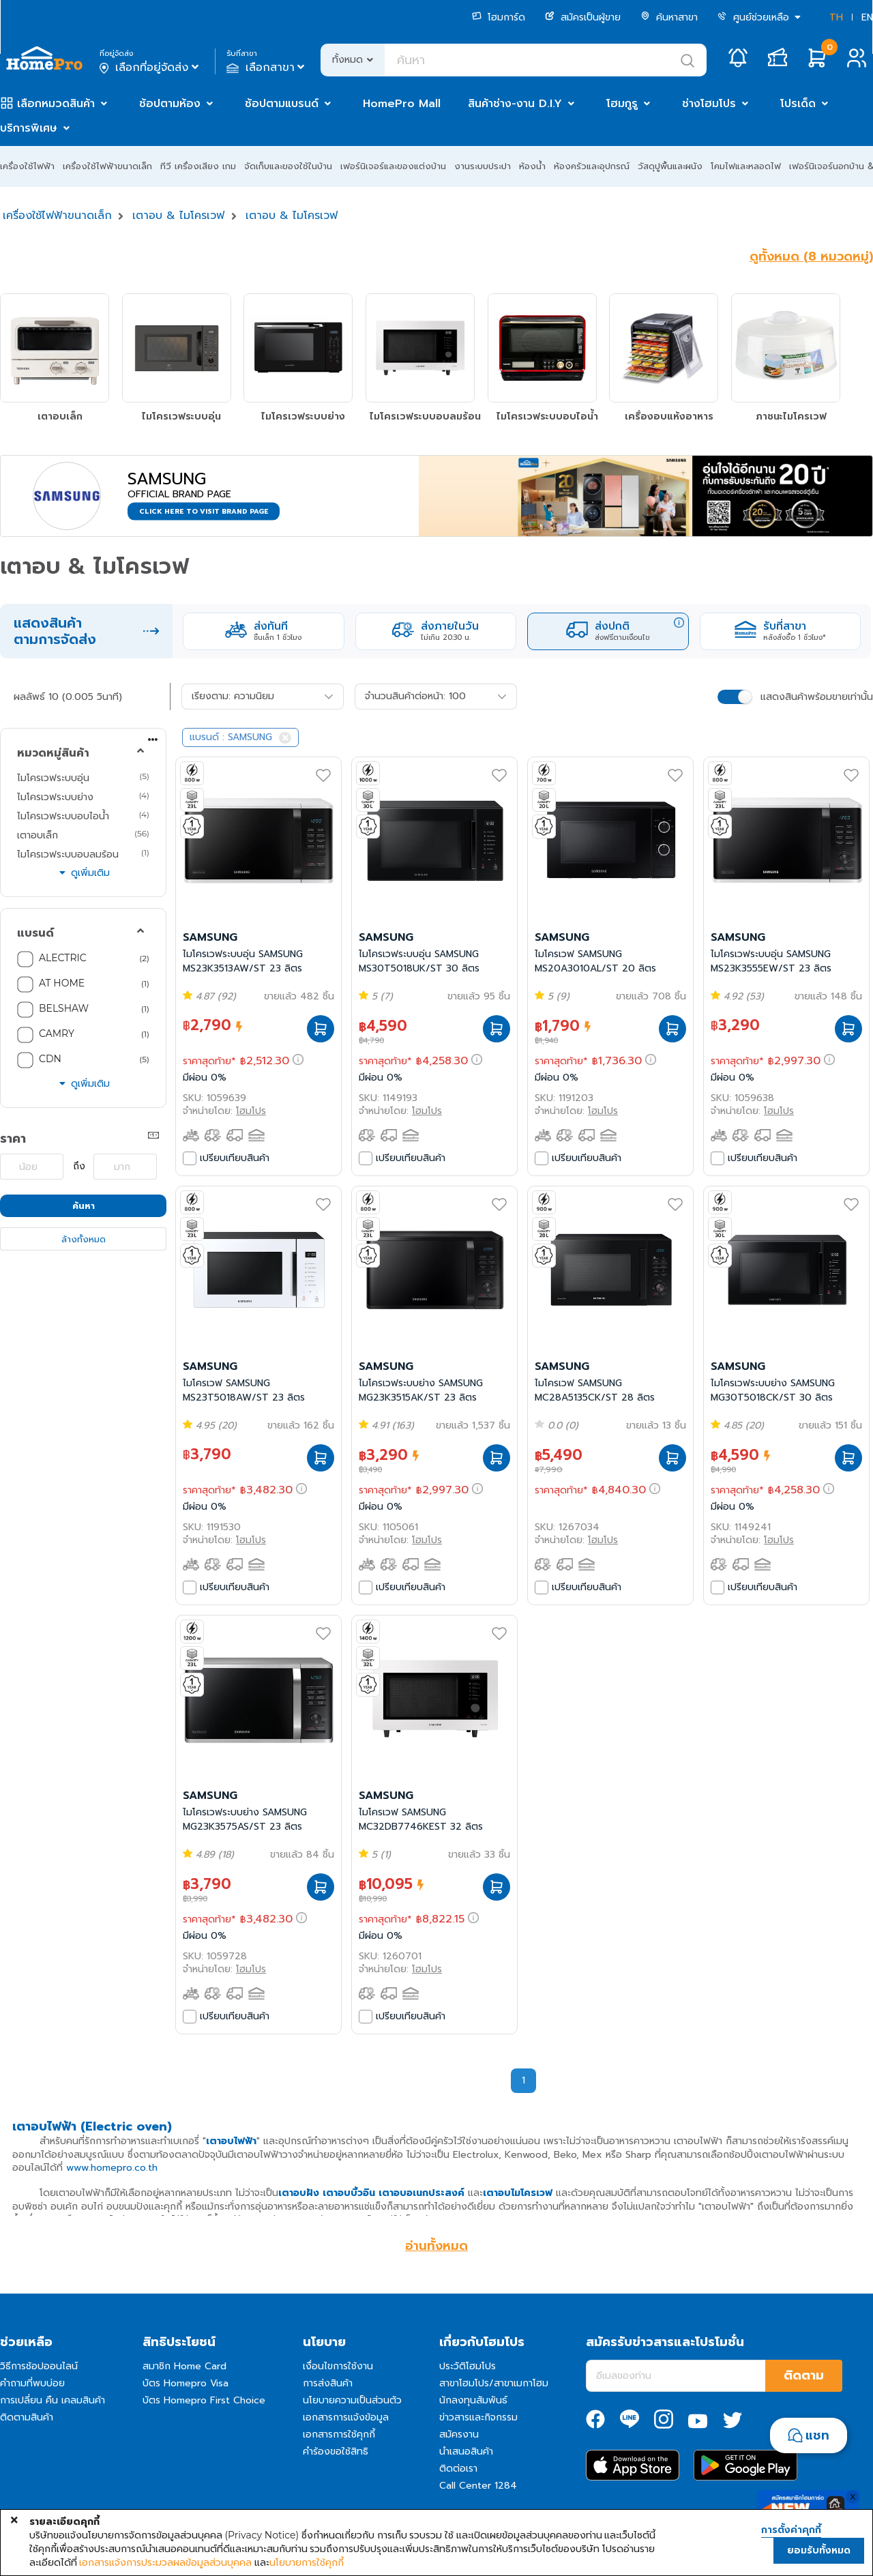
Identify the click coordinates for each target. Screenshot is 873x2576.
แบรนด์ (35, 933)
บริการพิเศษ (28, 128)
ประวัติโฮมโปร (467, 2366)
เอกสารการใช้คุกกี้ (339, 2434)
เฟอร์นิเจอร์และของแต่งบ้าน (393, 166)
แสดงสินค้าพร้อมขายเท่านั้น (816, 697)
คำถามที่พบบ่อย (32, 2383)
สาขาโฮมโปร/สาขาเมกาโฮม (493, 2383)
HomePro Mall (402, 104)
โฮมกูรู (622, 104)
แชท (817, 2435)
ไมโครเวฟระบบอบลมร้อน (68, 854)
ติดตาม (804, 2375)
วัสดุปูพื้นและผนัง (670, 166)
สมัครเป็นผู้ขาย (583, 17)
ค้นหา (83, 1205)
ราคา (13, 1138)
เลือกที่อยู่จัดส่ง (150, 67)
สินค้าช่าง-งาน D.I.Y (515, 104)
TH (836, 17)
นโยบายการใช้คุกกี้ (306, 2562)
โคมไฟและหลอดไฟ (746, 166)
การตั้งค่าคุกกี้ (791, 2530)
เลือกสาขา (267, 67)
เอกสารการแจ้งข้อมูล (346, 2417)
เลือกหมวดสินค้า (56, 104)
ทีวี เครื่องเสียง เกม (198, 166)
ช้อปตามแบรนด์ (282, 104)
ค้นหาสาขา (669, 17)
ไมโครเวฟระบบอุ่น (53, 778)
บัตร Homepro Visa (185, 2383)
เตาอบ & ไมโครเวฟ (178, 215)
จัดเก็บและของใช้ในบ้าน (288, 166)
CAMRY (56, 1033)
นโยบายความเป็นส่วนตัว (352, 2400)
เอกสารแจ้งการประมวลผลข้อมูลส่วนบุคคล (165, 2562)
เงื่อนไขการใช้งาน (338, 2366)
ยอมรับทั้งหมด (818, 2550)
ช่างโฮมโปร (709, 104)
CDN (50, 1059)
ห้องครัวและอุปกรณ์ (592, 166)
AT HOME (62, 983)
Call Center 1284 (478, 2485)
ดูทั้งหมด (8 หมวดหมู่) (811, 256)
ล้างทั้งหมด (83, 1239)
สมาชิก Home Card (184, 2366)
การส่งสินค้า (328, 2383)
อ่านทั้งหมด (436, 2246)
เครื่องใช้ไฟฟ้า (27, 166)
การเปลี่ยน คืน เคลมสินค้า (52, 2400)
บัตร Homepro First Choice (204, 2400)
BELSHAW (64, 1008)
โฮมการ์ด (498, 17)
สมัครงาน (459, 2434)
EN (867, 17)
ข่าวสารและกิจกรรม (478, 2417)
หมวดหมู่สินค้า (53, 753)
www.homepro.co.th (112, 2168)
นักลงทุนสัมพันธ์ (473, 2400)
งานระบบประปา (482, 166)
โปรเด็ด (798, 104)
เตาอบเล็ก (37, 835)
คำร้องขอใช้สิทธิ (335, 2451)
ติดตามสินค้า (26, 2417)
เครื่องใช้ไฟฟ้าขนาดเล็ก (107, 166)
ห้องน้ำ (532, 166)
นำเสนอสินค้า (466, 2451)
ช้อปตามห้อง (170, 104)
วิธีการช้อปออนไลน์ (39, 2366)
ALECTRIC (63, 958)
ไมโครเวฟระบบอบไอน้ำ (63, 816)
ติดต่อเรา (458, 2468)
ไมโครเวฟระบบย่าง (55, 797)
